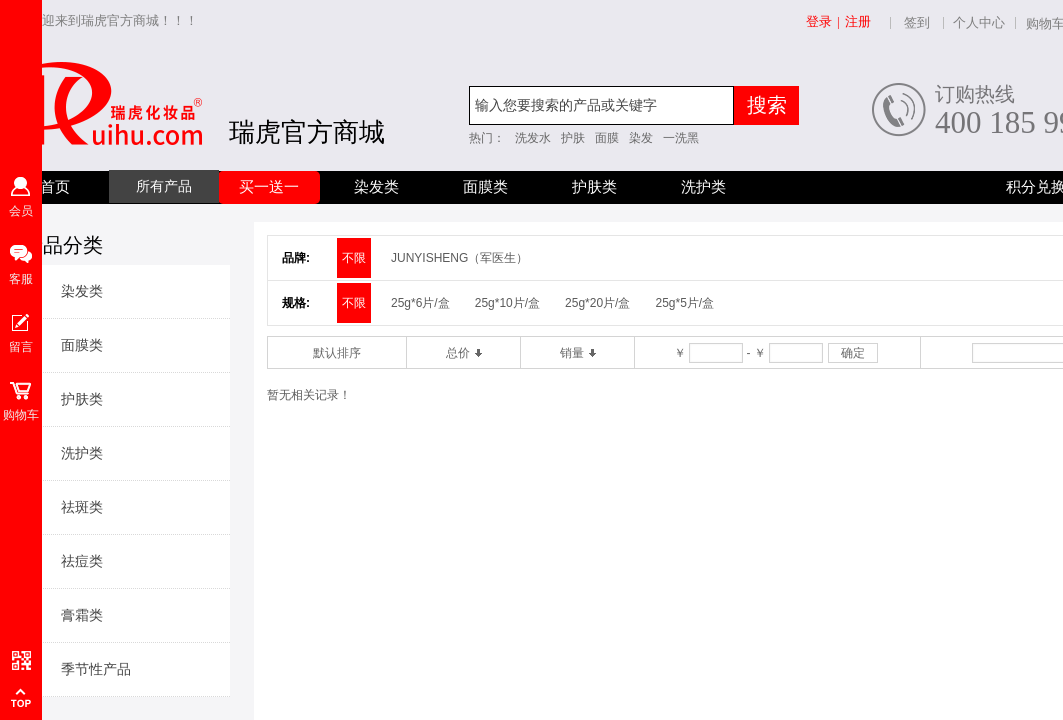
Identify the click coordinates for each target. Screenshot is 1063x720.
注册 (858, 21)
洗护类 (703, 187)
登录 (819, 21)
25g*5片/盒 (684, 303)
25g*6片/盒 (420, 303)
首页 (55, 187)
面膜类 (485, 187)
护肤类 (594, 187)
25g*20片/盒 (597, 303)
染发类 (376, 187)
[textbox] (601, 105)
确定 (853, 353)
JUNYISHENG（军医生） (459, 258)
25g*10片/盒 (507, 303)
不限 (354, 258)
